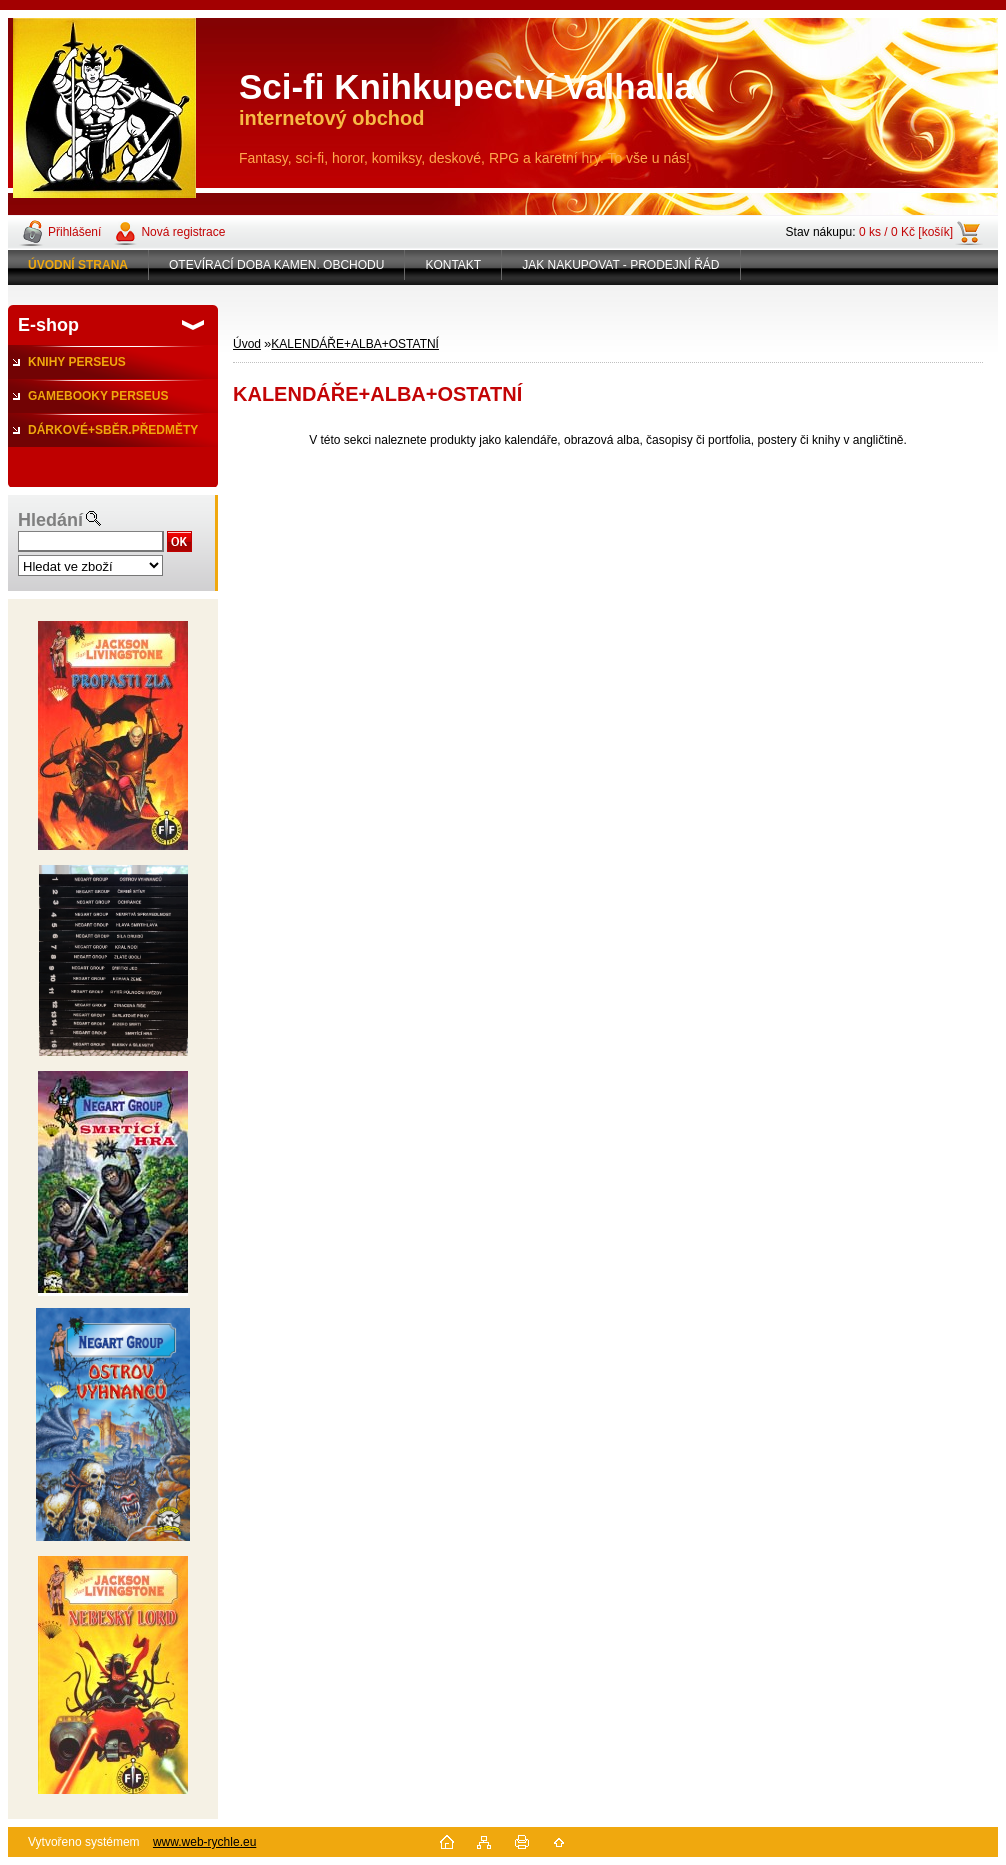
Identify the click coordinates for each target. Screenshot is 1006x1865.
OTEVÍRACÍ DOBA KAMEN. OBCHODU (276, 265)
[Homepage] (78, 265)
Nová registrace (183, 232)
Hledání (50, 520)
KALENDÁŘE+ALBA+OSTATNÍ (355, 344)
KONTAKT (453, 265)
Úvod (247, 344)
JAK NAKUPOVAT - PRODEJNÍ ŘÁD (620, 265)
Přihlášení (74, 232)
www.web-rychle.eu (204, 1842)
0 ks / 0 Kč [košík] (906, 232)
